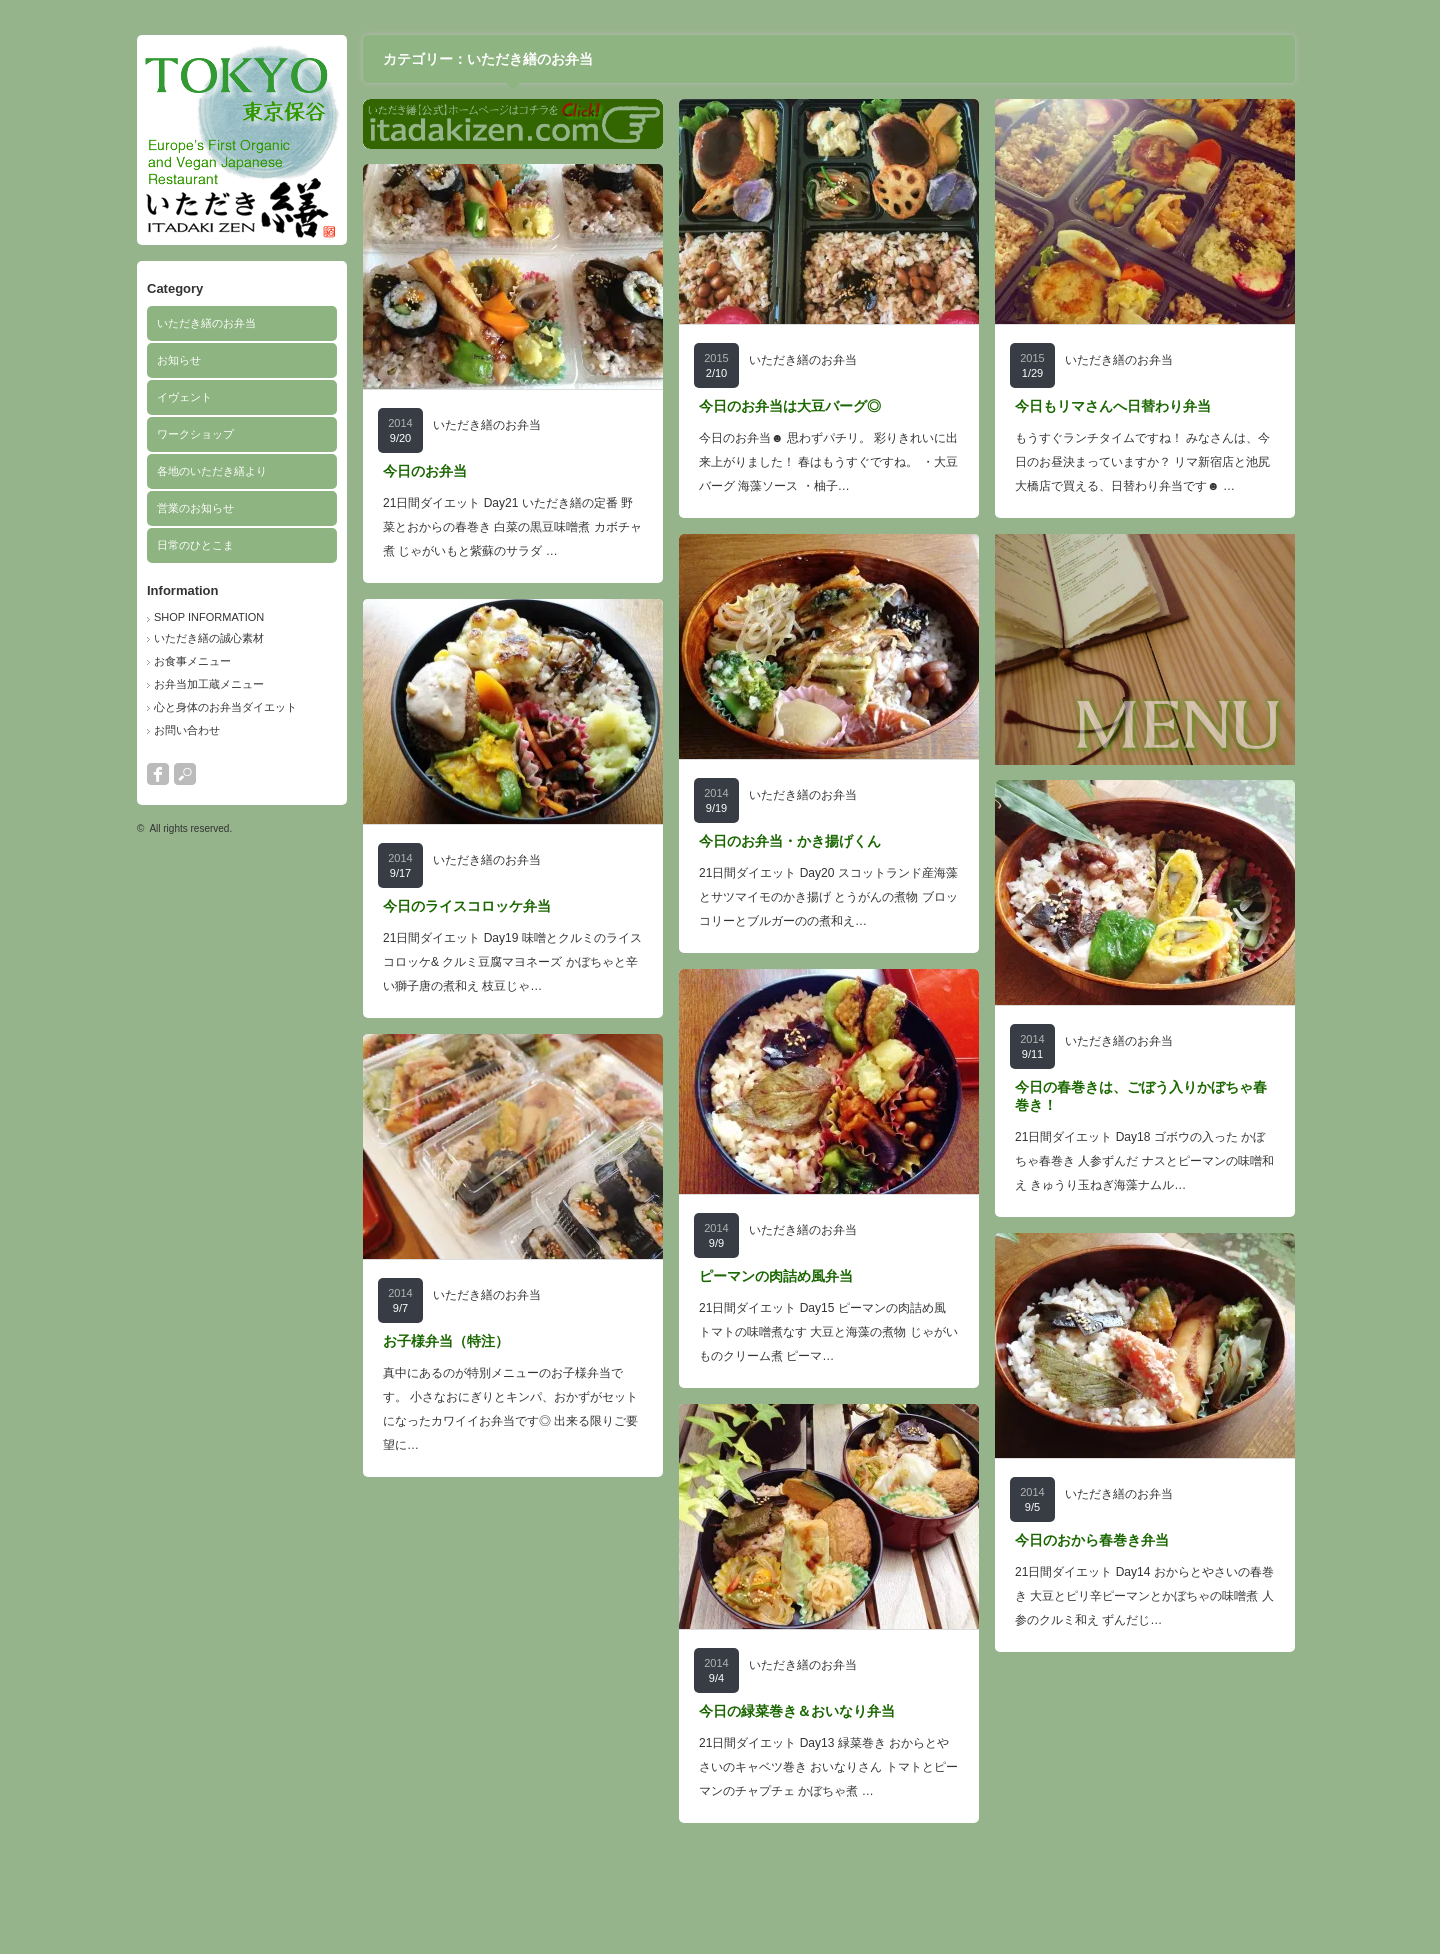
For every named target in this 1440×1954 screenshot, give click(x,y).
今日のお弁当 (425, 471)
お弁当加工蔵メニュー (209, 684)
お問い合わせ (187, 730)
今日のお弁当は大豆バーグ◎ (790, 406)
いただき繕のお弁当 (206, 323)
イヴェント (184, 397)
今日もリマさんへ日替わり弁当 (1113, 406)
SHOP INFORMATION (209, 617)
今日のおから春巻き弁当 (1092, 1540)
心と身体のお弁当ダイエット (225, 707)
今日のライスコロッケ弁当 (467, 906)
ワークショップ (195, 434)
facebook (158, 774)
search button (185, 774)
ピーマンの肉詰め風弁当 (776, 1276)
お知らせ (179, 360)
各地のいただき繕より (212, 471)
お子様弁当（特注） (446, 1341)
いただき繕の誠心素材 (209, 638)
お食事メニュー (192, 661)
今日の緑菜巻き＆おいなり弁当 (797, 1711)
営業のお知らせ (195, 508)
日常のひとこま (195, 545)
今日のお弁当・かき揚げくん (790, 841)
